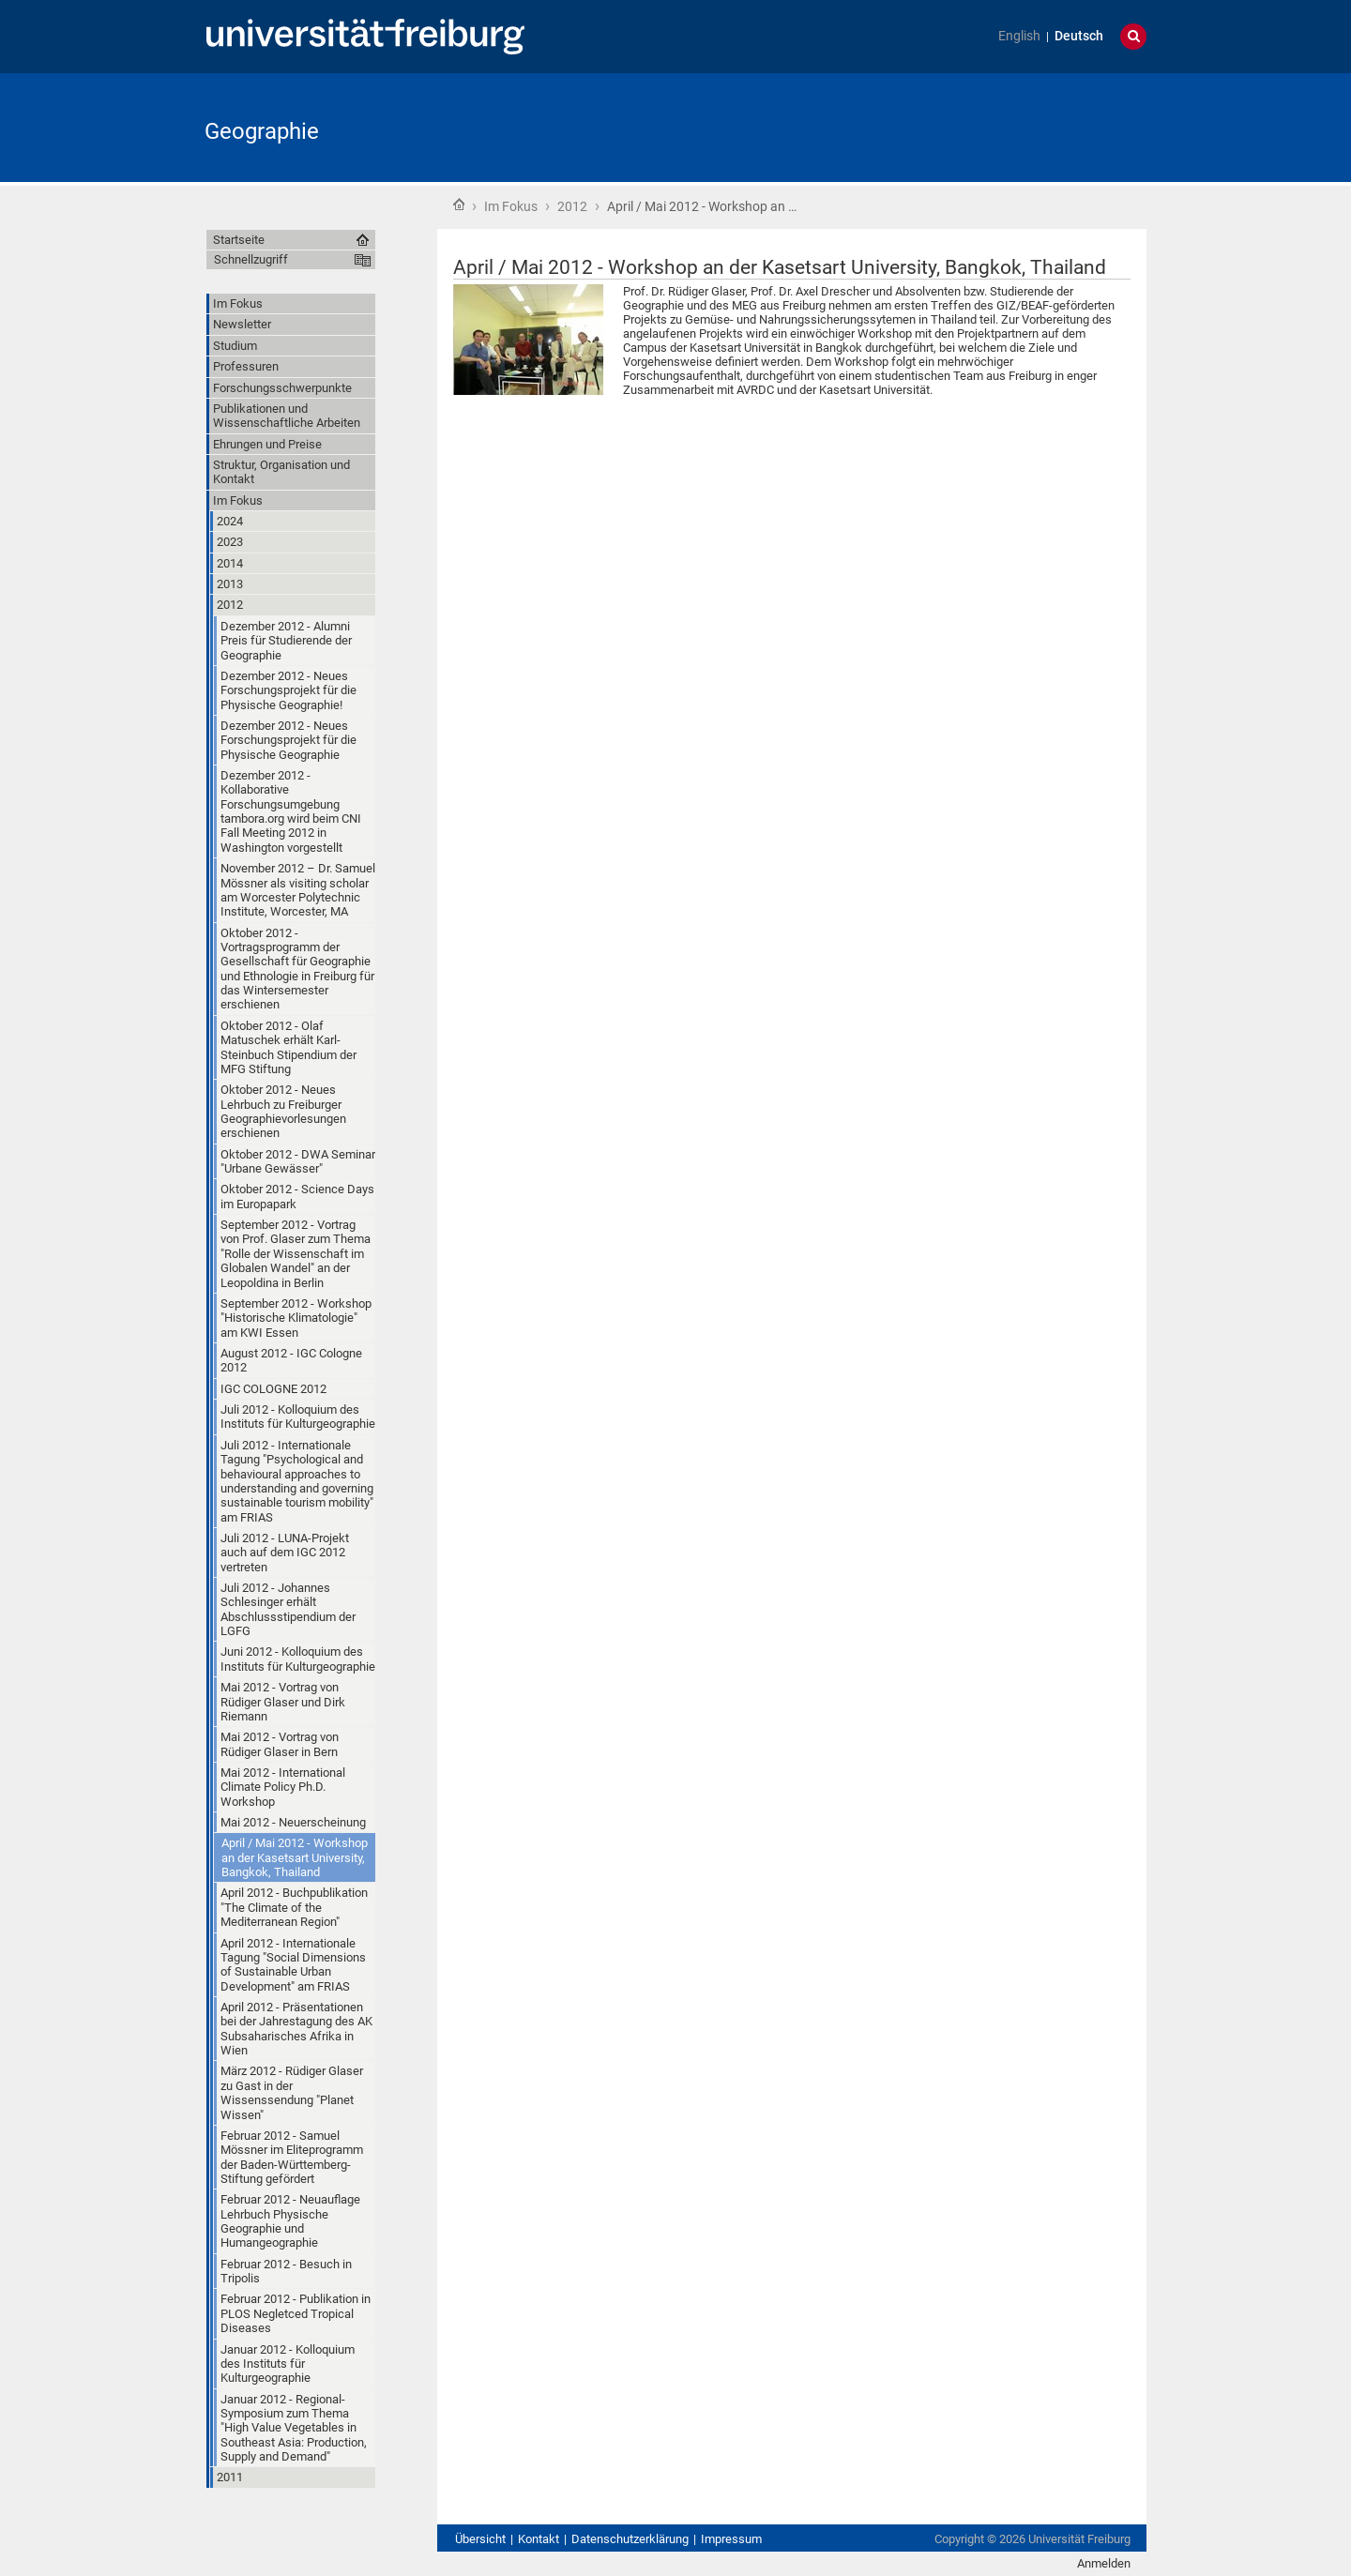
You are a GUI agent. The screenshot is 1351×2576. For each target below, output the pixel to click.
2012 (572, 206)
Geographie (262, 131)
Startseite (458, 204)
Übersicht (480, 2539)
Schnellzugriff (251, 259)
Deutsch (1079, 36)
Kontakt (538, 2539)
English (1019, 36)
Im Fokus (511, 206)
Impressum (731, 2539)
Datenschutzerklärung (630, 2539)
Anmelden (1104, 2563)
